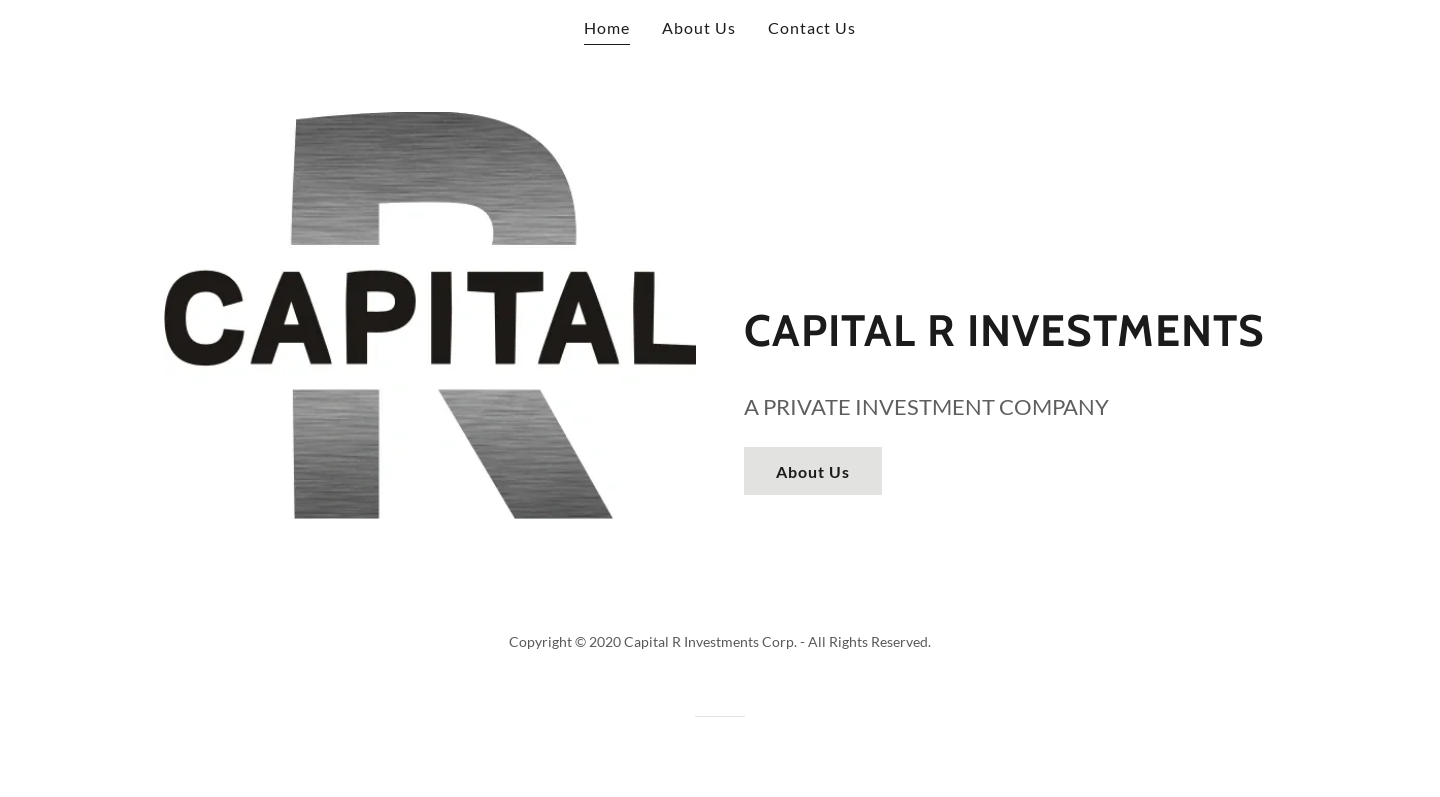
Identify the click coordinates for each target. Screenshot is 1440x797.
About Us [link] (699, 27)
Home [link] (607, 27)
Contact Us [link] (812, 27)
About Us (813, 471)
